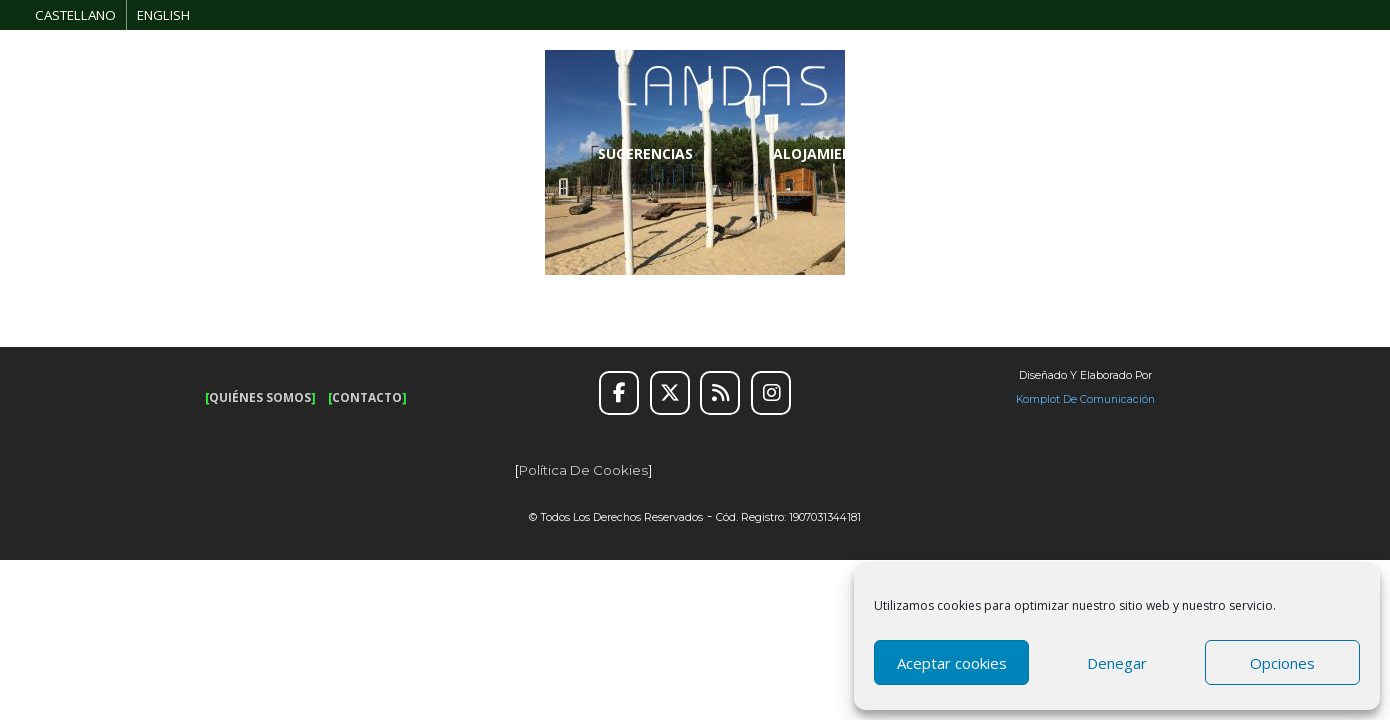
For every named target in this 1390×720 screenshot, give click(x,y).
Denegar (1117, 663)
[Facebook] (619, 393)
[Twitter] (670, 393)
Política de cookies (583, 470)
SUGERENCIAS (655, 153)
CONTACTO (367, 397)
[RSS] (720, 393)
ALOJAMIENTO (833, 153)
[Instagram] (771, 393)
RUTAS (296, 153)
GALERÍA (1163, 153)
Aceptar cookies (952, 663)
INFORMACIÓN (1014, 153)
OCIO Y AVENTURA (464, 153)
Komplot (1038, 399)
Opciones (1282, 663)
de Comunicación (1107, 399)
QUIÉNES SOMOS (260, 397)
